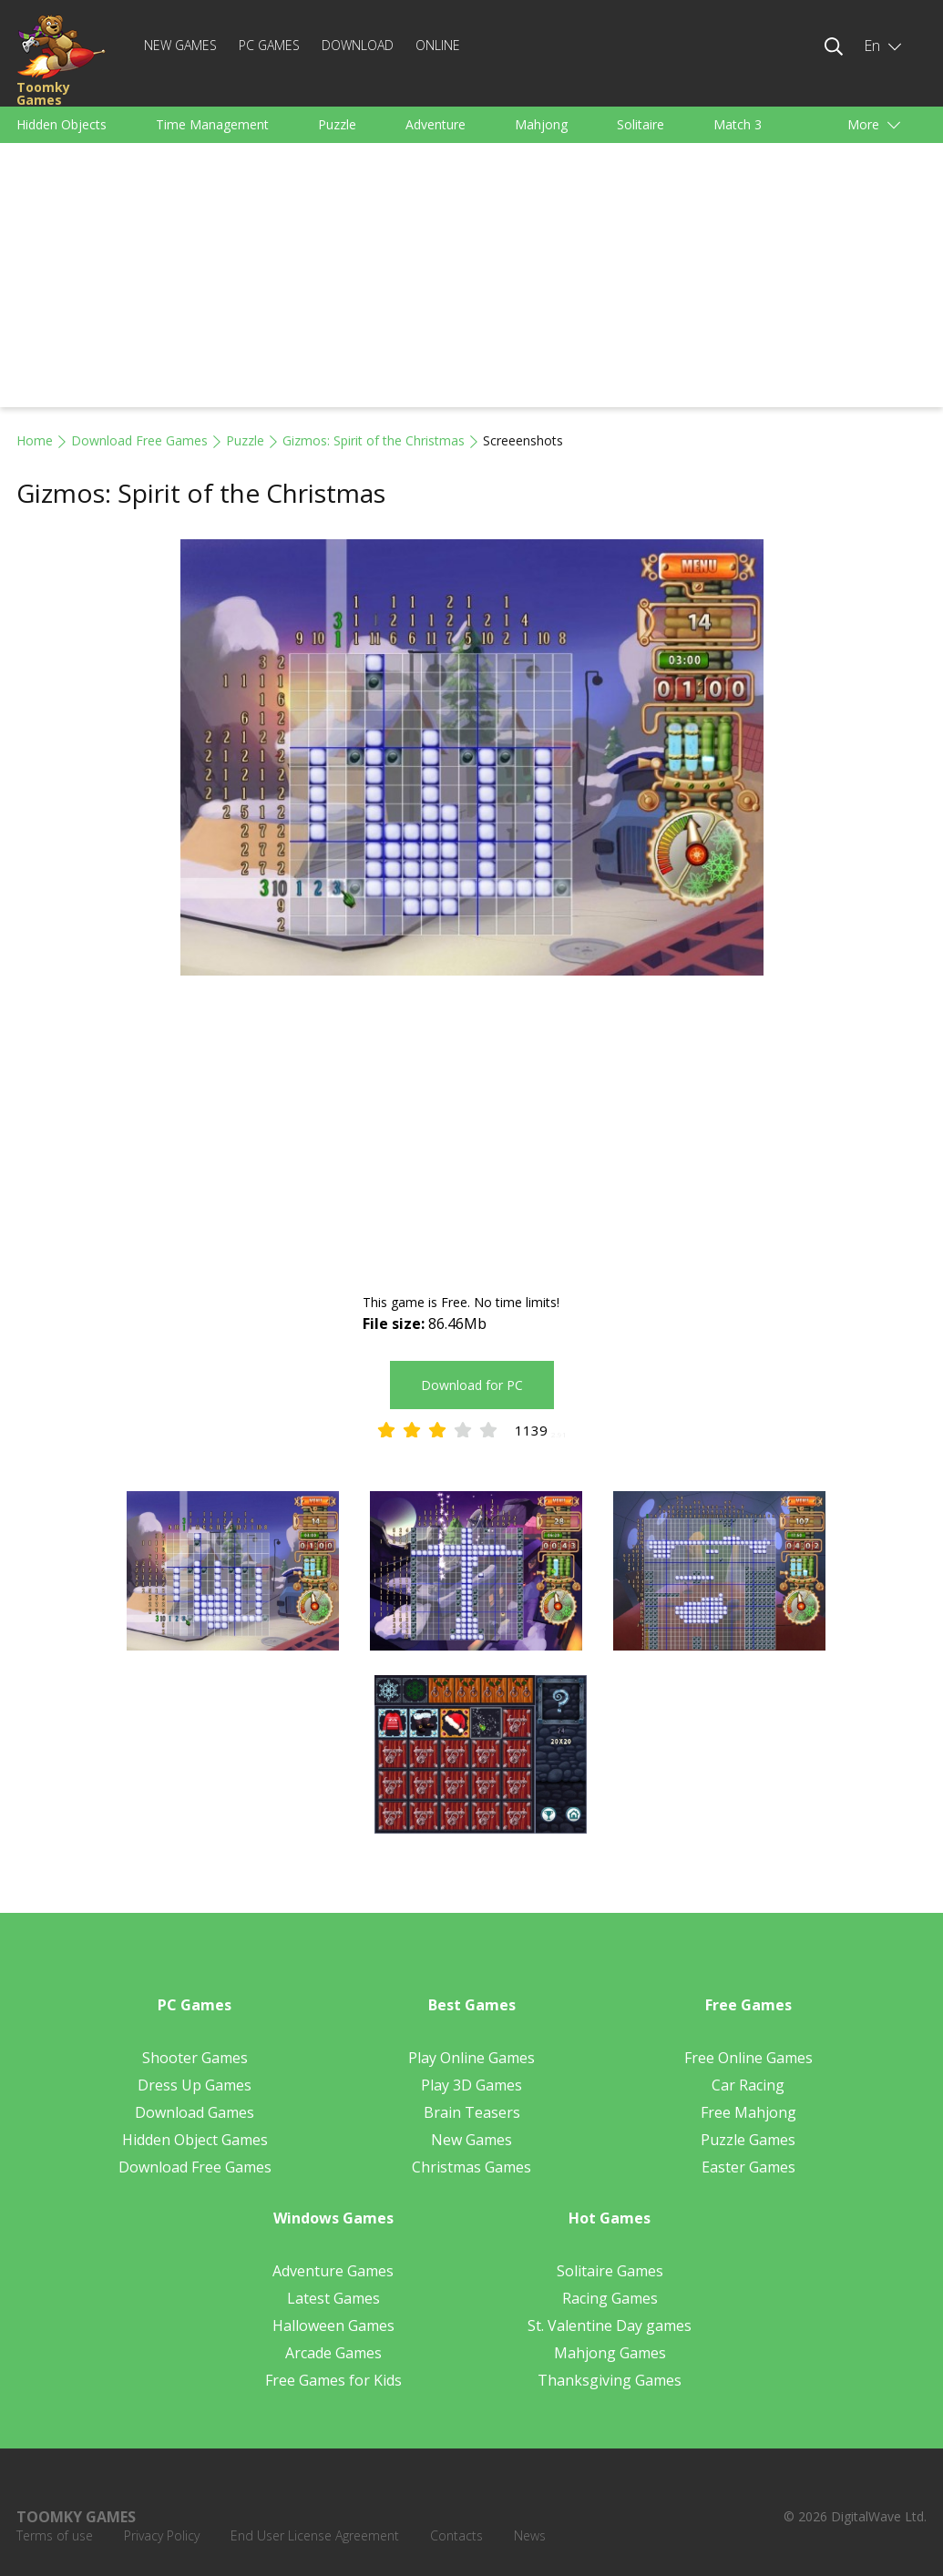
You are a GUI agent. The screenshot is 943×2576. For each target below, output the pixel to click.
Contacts (456, 2535)
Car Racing (748, 2085)
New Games (180, 45)
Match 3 (737, 124)
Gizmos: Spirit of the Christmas (373, 440)
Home (34, 440)
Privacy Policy (162, 2535)
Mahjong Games (610, 2353)
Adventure (435, 124)
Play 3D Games (471, 2085)
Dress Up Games (194, 2085)
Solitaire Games (610, 2271)
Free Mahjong (748, 2112)
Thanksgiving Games (610, 2380)
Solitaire (640, 124)
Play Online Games (471, 2058)
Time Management (212, 124)
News (530, 2535)
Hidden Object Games (195, 2140)
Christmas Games (471, 2167)
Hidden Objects (61, 124)
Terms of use (54, 2535)
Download (358, 45)
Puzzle (337, 124)
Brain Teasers (472, 2112)
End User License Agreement (315, 2535)
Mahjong (541, 124)
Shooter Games (195, 2058)
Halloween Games (333, 2325)
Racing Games (610, 2298)
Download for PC (472, 1385)
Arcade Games (333, 2353)
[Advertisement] (471, 279)
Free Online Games (748, 2058)
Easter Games (748, 2167)
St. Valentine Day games (610, 2325)
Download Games (194, 2112)
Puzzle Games (748, 2140)
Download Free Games (139, 440)
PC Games (269, 45)
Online (437, 45)
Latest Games (333, 2298)
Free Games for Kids (333, 2380)
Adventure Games (333, 2271)
